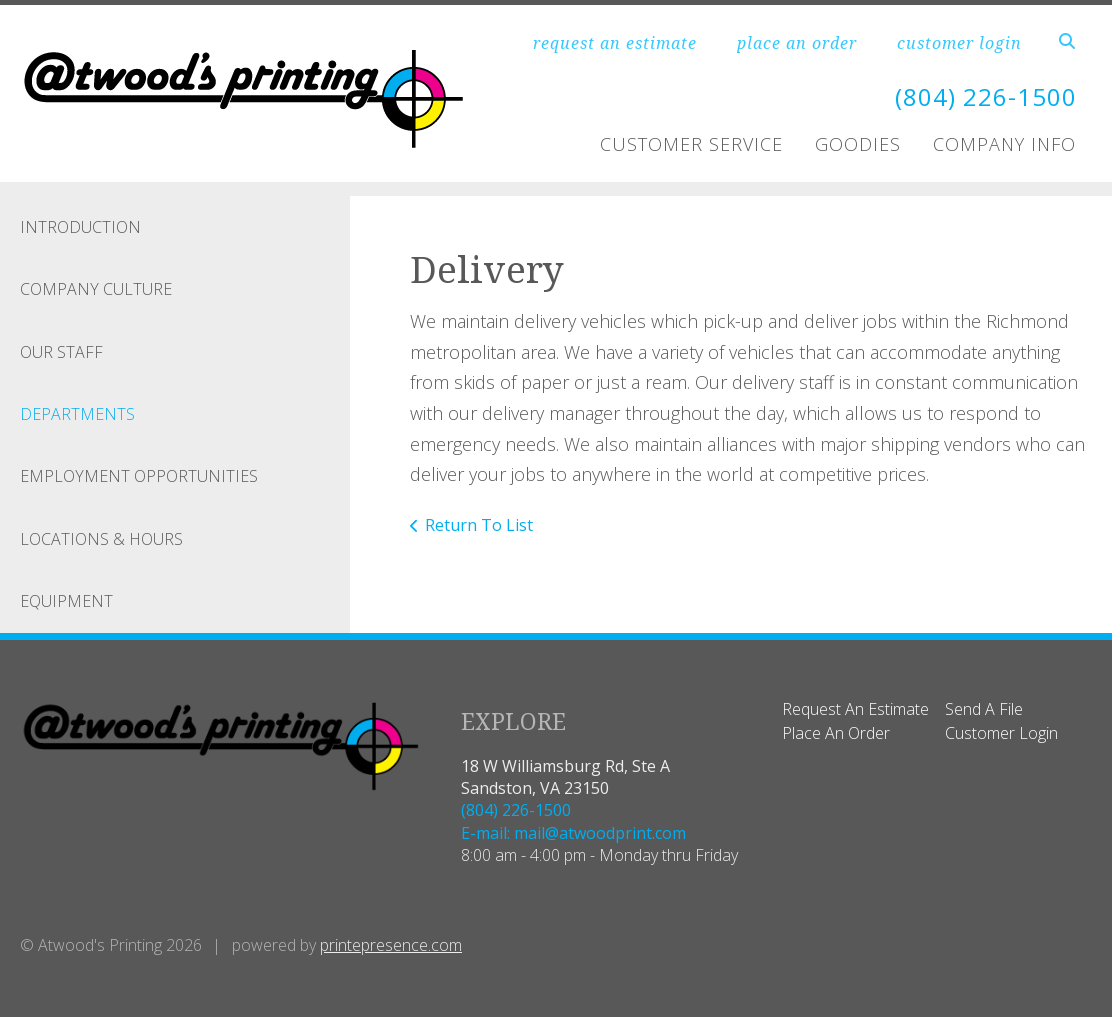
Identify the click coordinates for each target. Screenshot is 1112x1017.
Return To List (479, 525)
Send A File (984, 709)
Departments (77, 414)
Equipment (66, 601)
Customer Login (1001, 733)
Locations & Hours (101, 539)
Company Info (1004, 144)
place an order (797, 43)
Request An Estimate (855, 709)
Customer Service (691, 144)
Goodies (858, 144)
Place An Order (836, 733)
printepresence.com (391, 945)
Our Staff (61, 352)
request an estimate (615, 43)
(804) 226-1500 (986, 96)
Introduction (80, 227)
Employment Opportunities (139, 476)
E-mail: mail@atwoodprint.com (573, 833)
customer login (959, 43)
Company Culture (96, 289)
